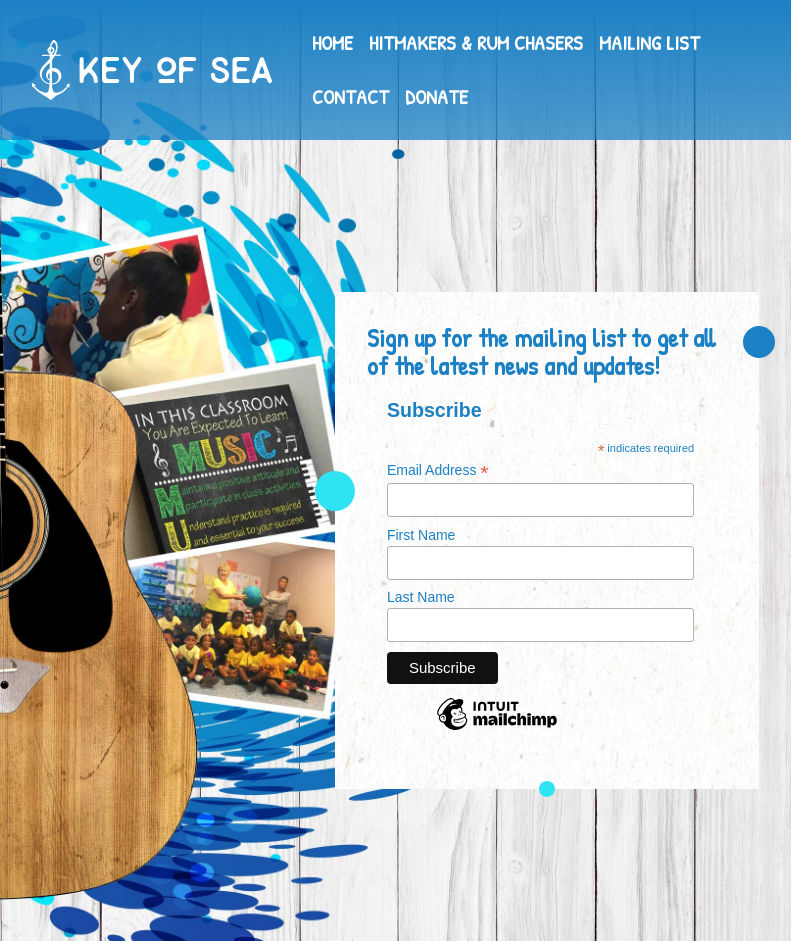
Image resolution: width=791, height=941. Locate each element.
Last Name (421, 597)
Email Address (438, 470)
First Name (421, 535)
